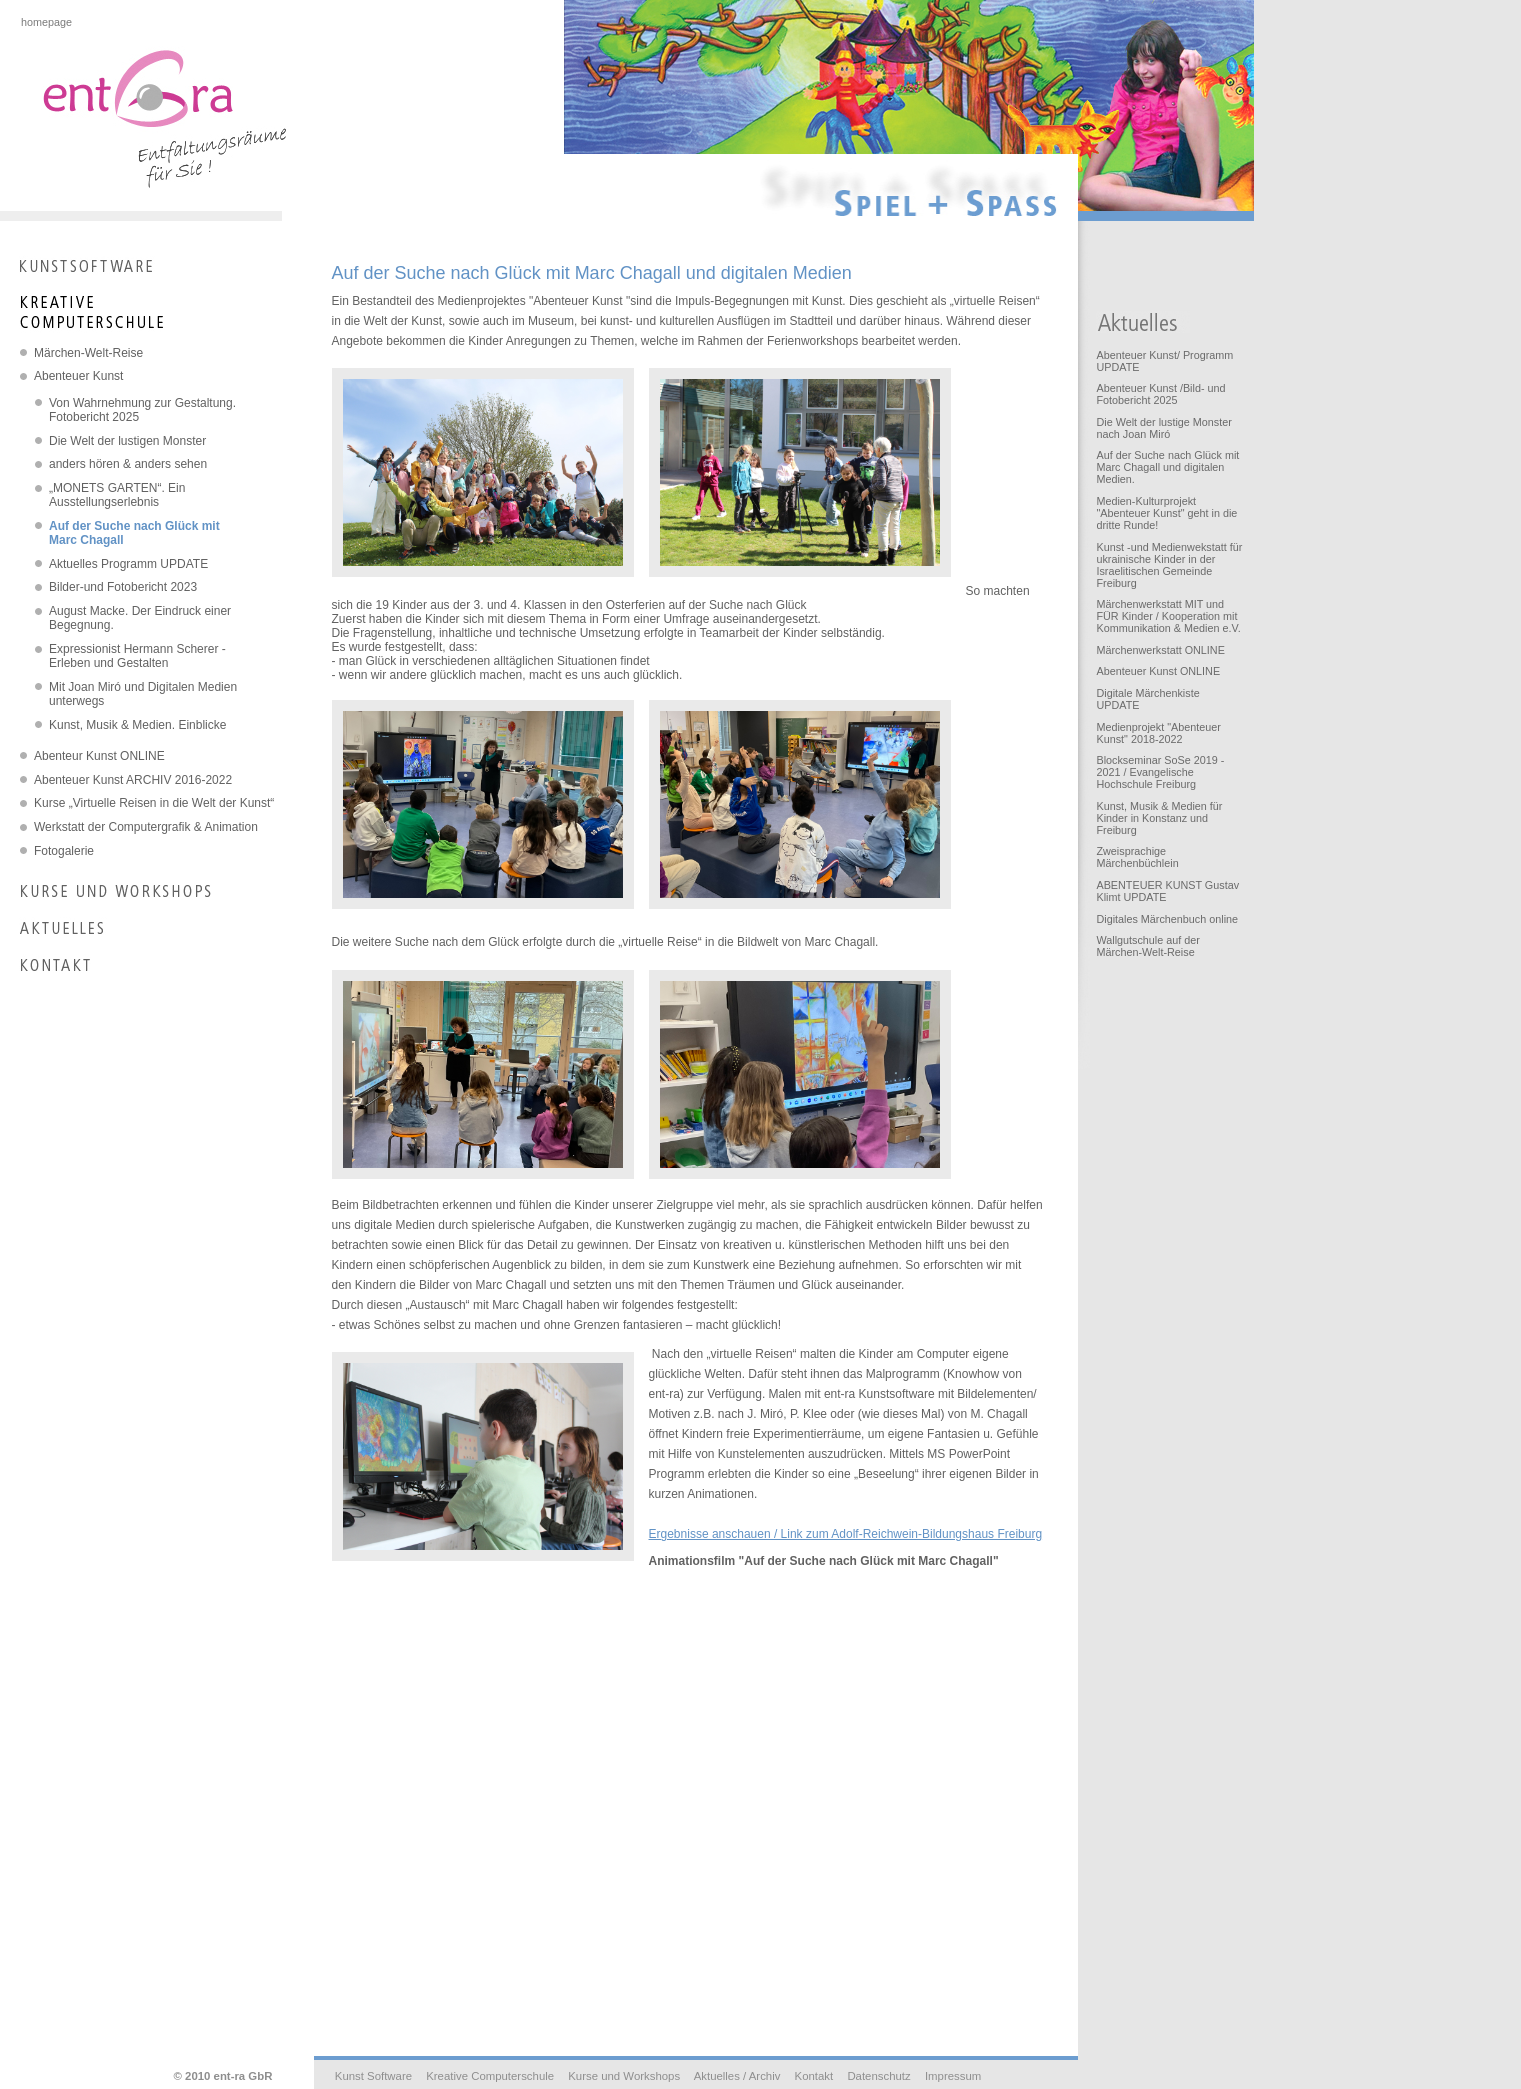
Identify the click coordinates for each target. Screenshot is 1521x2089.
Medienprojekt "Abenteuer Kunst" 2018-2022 (1158, 733)
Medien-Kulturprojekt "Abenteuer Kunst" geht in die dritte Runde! (1166, 513)
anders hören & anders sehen (128, 464)
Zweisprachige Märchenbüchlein (1137, 857)
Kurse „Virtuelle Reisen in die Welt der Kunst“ (154, 803)
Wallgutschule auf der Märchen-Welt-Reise (1147, 946)
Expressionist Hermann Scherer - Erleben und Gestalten (137, 656)
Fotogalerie (64, 851)
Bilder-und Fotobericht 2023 (123, 587)
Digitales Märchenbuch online (1167, 919)
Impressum (953, 2076)
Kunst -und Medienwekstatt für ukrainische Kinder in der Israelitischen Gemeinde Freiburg (1169, 565)
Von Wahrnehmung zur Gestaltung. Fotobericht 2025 (142, 410)
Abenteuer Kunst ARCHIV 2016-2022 (133, 780)
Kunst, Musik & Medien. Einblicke (137, 725)
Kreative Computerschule (490, 2076)
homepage (46, 22)
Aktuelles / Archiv (737, 2076)
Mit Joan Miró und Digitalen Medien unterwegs (143, 694)
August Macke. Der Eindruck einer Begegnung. (140, 618)
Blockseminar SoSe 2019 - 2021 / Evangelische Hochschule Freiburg (1160, 772)
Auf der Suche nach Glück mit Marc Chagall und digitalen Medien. (1167, 467)
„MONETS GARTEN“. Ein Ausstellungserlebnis (117, 495)
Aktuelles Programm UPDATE (128, 564)
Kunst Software (373, 2076)
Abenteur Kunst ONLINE (99, 756)
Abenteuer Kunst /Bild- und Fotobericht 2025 (1160, 394)
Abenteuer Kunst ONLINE (1158, 671)
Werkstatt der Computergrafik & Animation (146, 827)
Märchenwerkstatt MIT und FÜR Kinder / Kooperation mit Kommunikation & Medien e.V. (1168, 616)
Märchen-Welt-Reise (88, 353)
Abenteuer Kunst (78, 376)
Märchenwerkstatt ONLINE (1160, 650)
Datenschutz (878, 2076)
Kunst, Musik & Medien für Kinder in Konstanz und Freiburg (1159, 818)
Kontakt (814, 2076)
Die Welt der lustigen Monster (127, 441)
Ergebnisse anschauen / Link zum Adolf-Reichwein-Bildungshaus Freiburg (846, 1534)
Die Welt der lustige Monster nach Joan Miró (1163, 428)
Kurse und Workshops (624, 2076)
